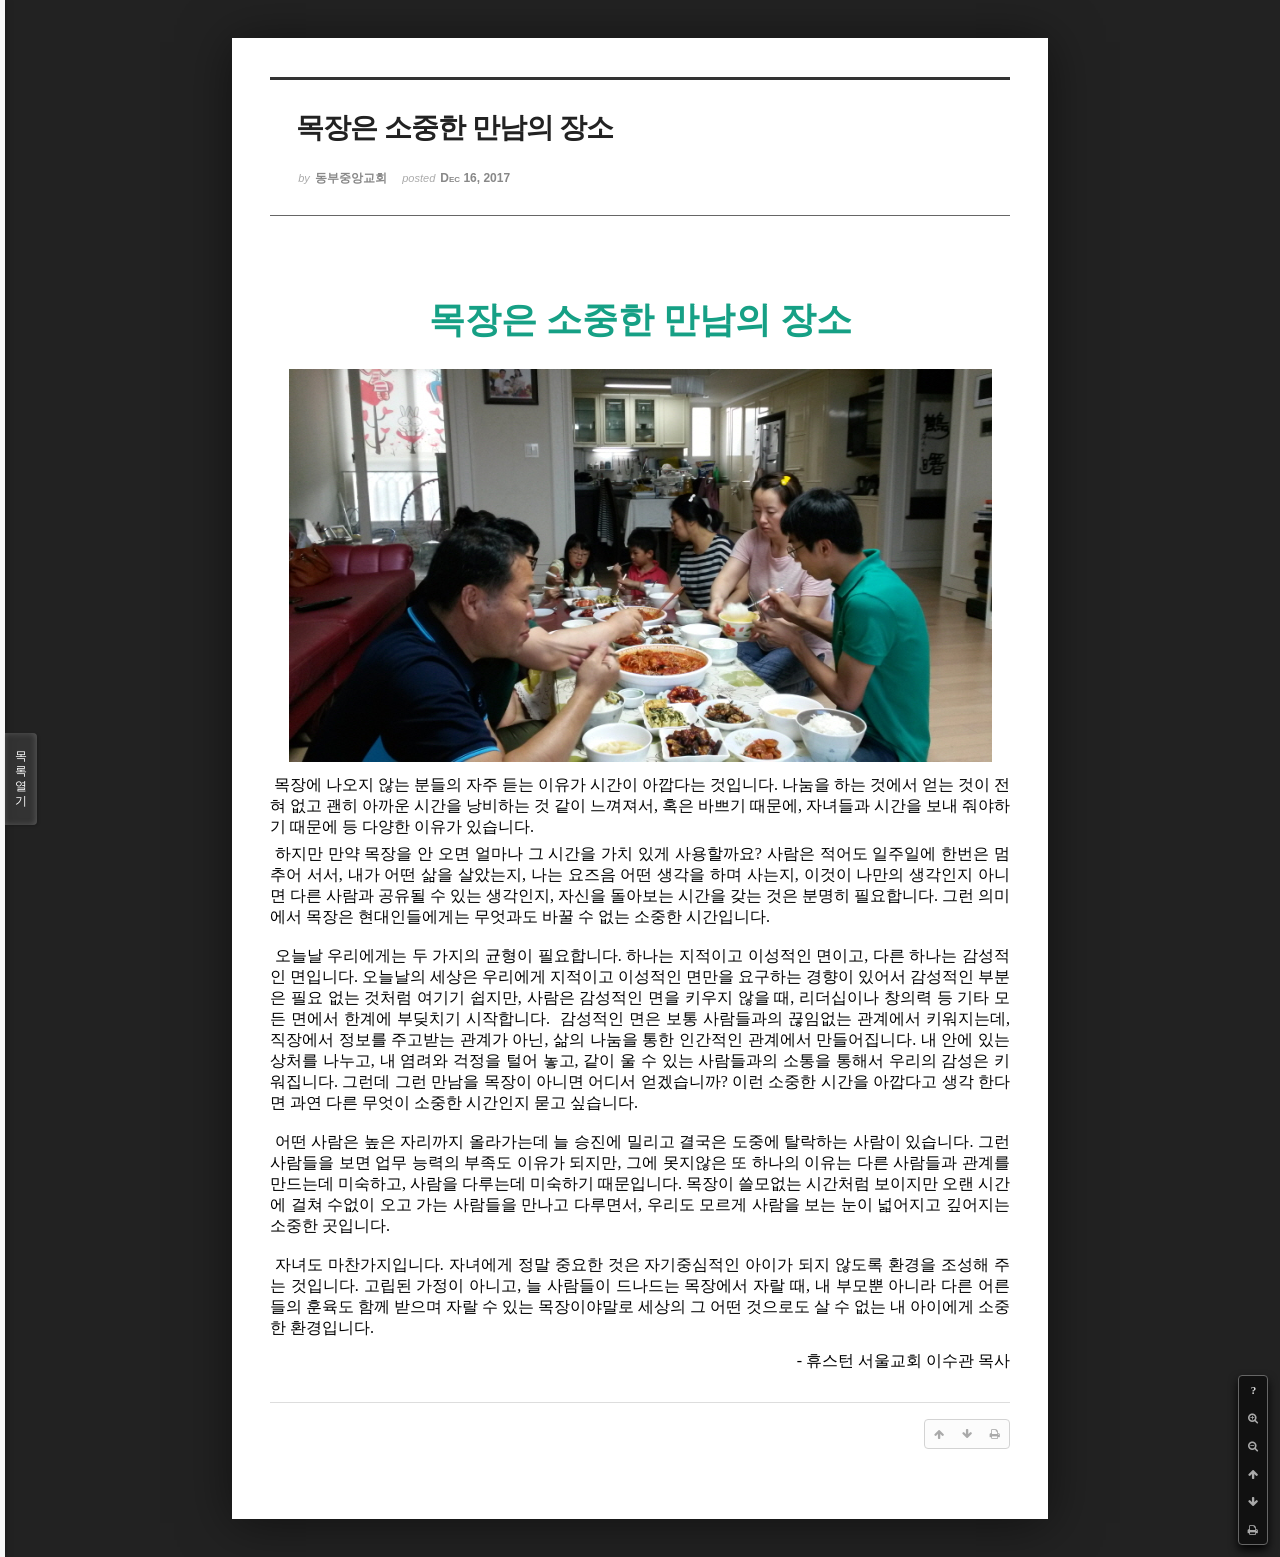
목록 (21, 779)
